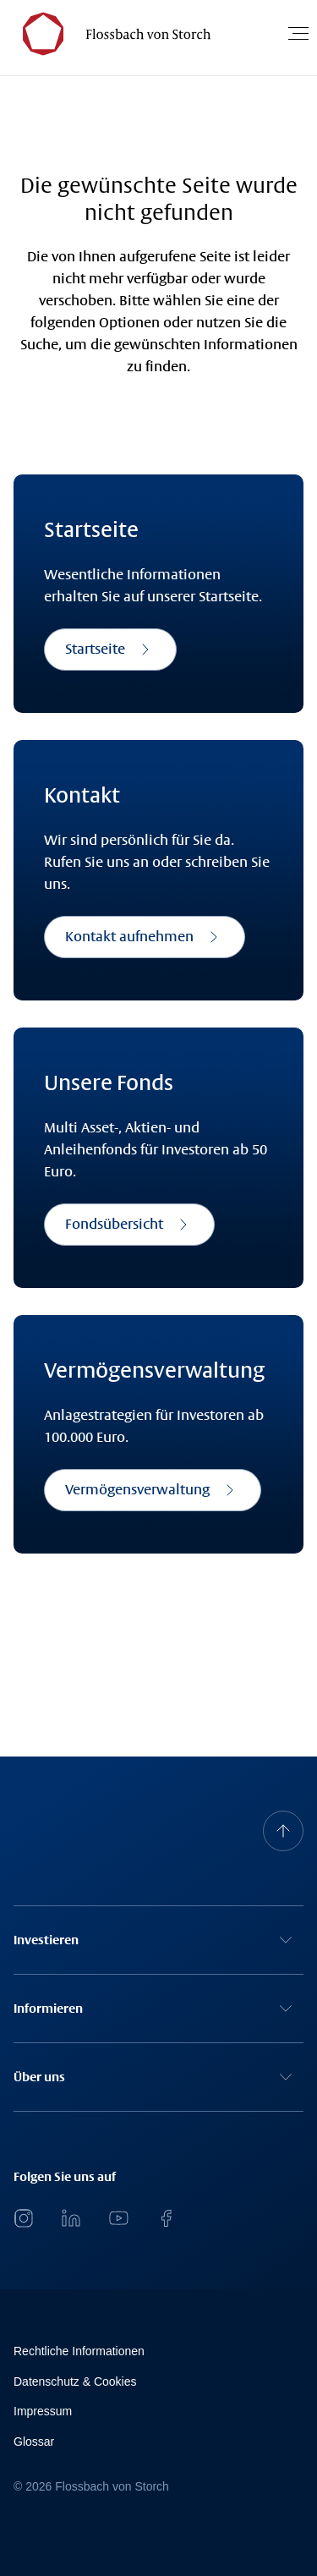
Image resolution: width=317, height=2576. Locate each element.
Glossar (34, 2441)
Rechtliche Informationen (79, 2351)
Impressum (43, 2411)
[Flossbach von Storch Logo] (109, 33)
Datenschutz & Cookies (75, 2381)
